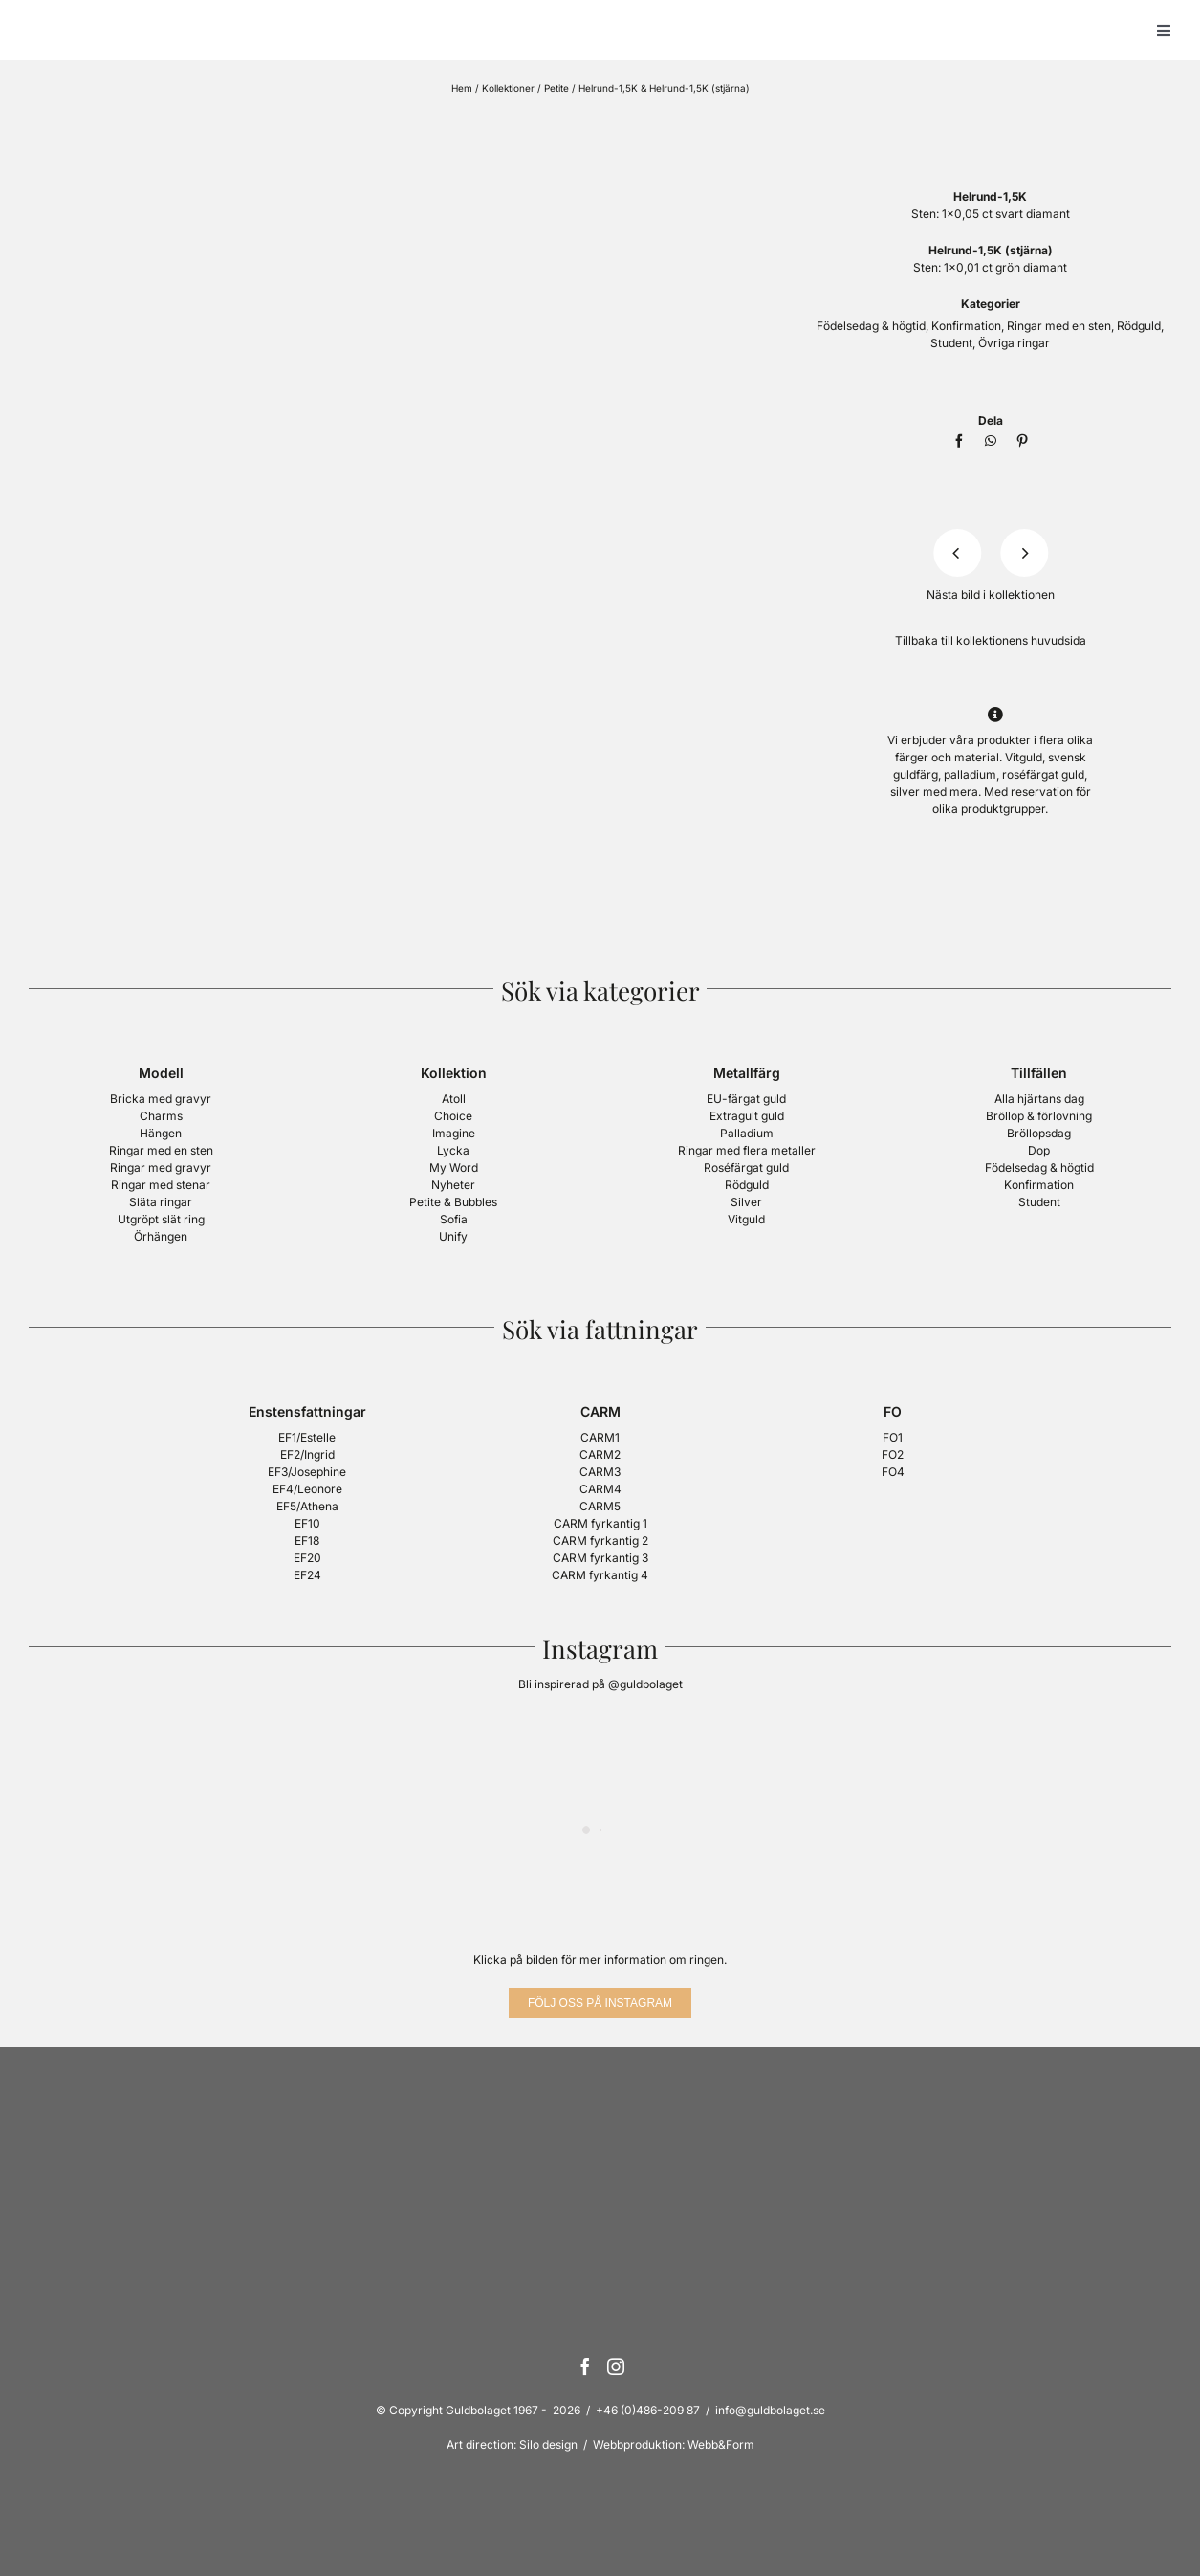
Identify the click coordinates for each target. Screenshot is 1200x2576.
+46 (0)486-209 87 (648, 2410)
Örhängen (160, 1236)
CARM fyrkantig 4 (600, 1575)
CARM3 (600, 1471)
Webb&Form (720, 2444)
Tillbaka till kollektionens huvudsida (990, 640)
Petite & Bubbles (453, 1202)
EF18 (307, 1540)
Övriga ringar (1014, 343)
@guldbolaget (645, 1684)
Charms (161, 1116)
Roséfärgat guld (746, 1167)
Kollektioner (508, 88)
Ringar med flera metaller (747, 1150)
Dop (1039, 1150)
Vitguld (746, 1219)
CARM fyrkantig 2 (600, 1540)
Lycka (453, 1150)
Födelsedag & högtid (871, 326)
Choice (453, 1116)
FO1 (893, 1437)
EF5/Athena (307, 1506)
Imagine (453, 1133)
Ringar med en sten (1059, 326)
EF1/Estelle (307, 1437)
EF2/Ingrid (307, 1454)
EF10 (307, 1523)
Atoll (454, 1098)
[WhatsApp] (990, 440)
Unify (453, 1236)
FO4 (893, 1471)
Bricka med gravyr (160, 1098)
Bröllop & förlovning (1039, 1116)
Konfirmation (966, 326)
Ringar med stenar (160, 1185)
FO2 (893, 1454)
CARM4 (600, 1489)
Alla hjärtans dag (1039, 1098)
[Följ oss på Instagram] (600, 2003)
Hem (461, 88)
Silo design (548, 2444)
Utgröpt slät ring (161, 1219)
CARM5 (600, 1506)
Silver (746, 1202)
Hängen (161, 1133)
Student (951, 343)
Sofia (454, 1219)
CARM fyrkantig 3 (600, 1558)
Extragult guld (746, 1116)
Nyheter (453, 1185)
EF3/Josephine (307, 1471)
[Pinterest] (1022, 440)
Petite (556, 88)
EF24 (307, 1575)
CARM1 (600, 1437)
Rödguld (1139, 326)
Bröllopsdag (1039, 1133)
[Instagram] (615, 2366)
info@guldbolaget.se (770, 2410)
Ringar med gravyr (160, 1167)
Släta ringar (160, 1202)
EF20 (307, 1558)
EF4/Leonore (307, 1489)
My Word (453, 1167)
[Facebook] (959, 440)
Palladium (747, 1133)
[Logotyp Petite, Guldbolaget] (991, 121)
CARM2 (600, 1454)
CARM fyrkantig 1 (600, 1523)
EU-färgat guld (746, 1098)
